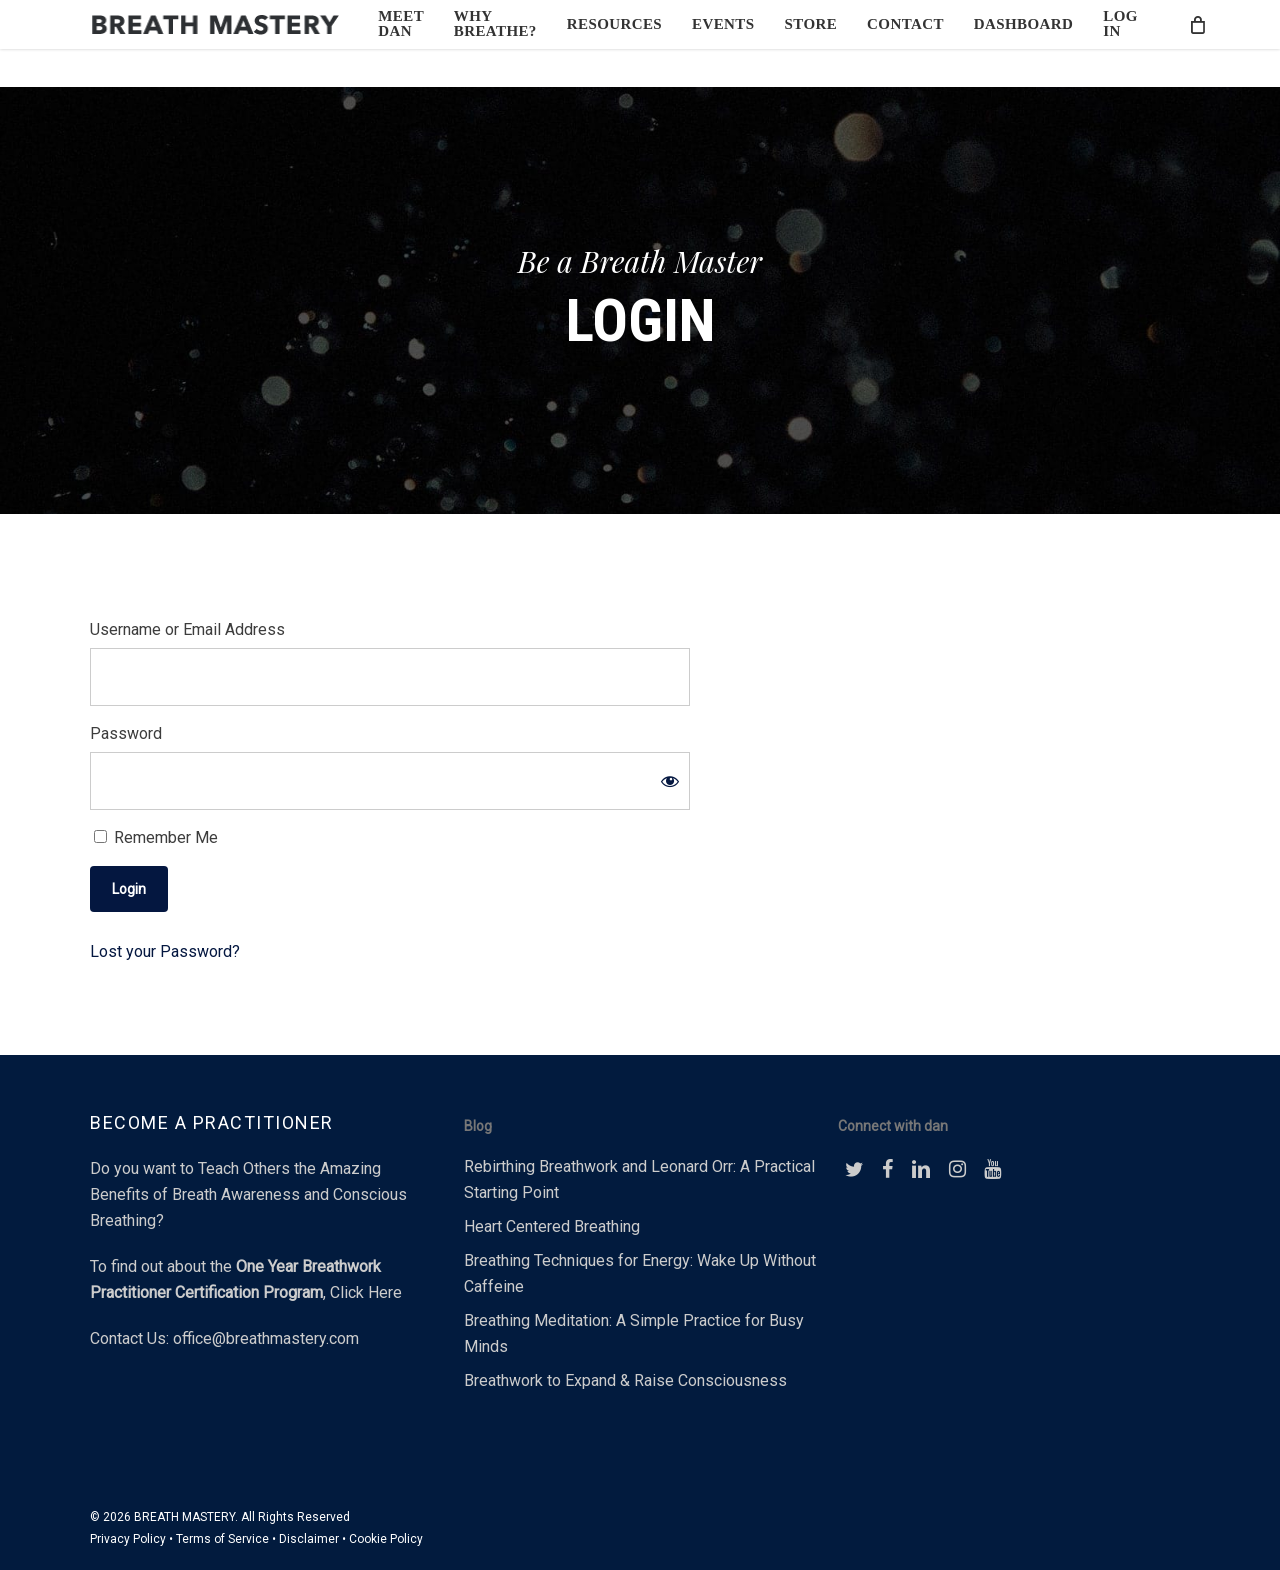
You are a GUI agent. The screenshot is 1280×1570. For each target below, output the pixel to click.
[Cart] (1191, 44)
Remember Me (156, 837)
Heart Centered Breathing (552, 1226)
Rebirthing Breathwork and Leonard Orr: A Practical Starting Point (639, 1179)
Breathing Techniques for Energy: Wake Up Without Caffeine (640, 1273)
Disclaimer (309, 1539)
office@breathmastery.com (266, 1338)
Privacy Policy (128, 1539)
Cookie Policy (386, 1539)
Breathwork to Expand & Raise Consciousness (625, 1380)
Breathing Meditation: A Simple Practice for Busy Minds (634, 1333)
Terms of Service (222, 1539)
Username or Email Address (187, 629)
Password (126, 733)
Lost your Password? (165, 951)
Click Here (366, 1292)
